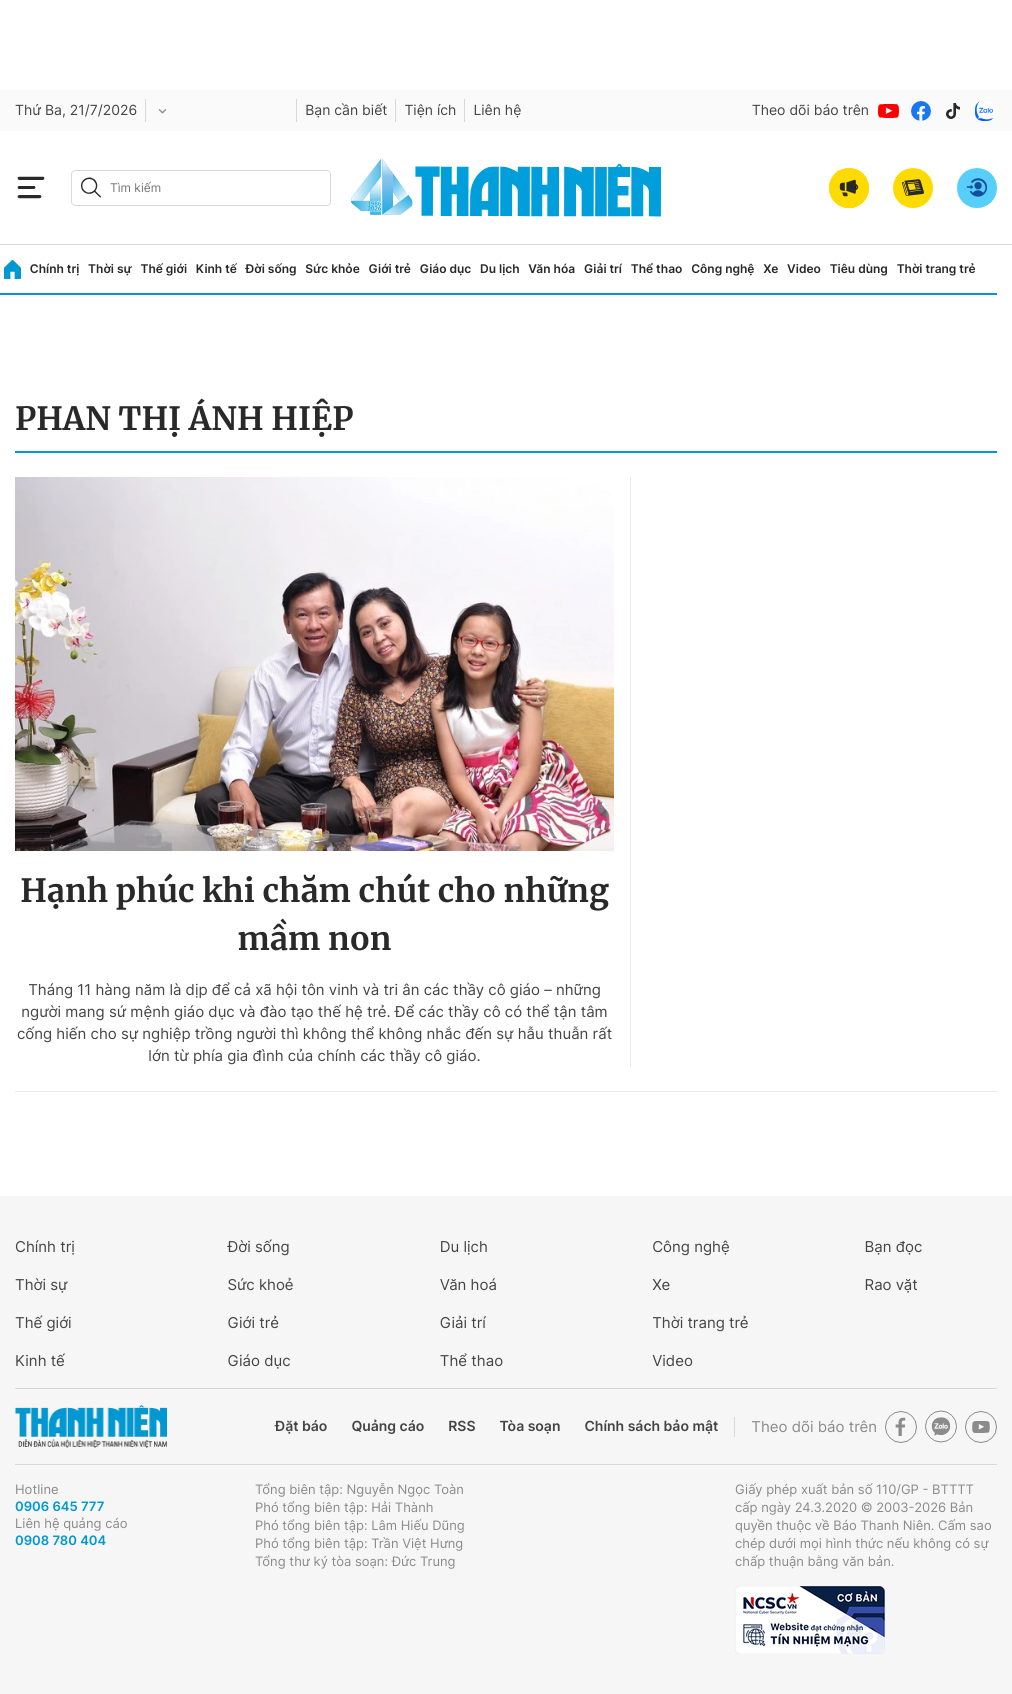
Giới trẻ (390, 268)
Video (804, 268)
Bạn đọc (894, 1246)
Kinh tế (216, 268)
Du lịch (500, 268)
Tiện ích (430, 110)
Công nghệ (722, 268)
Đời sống (271, 268)
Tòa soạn (530, 1426)
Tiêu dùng (859, 268)
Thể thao (657, 268)
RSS (461, 1426)
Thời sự (110, 268)
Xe (770, 268)
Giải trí (603, 268)
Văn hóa (551, 268)
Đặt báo (301, 1426)
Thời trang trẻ (936, 268)
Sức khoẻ (260, 1284)
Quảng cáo (387, 1426)
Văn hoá (468, 1284)
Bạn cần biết (346, 110)
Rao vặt (891, 1284)
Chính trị (55, 268)
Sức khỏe (332, 268)
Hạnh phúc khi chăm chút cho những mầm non (314, 915)
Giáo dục (446, 268)
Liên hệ (497, 110)
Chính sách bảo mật (651, 1426)
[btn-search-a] (91, 187)
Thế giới (163, 268)
